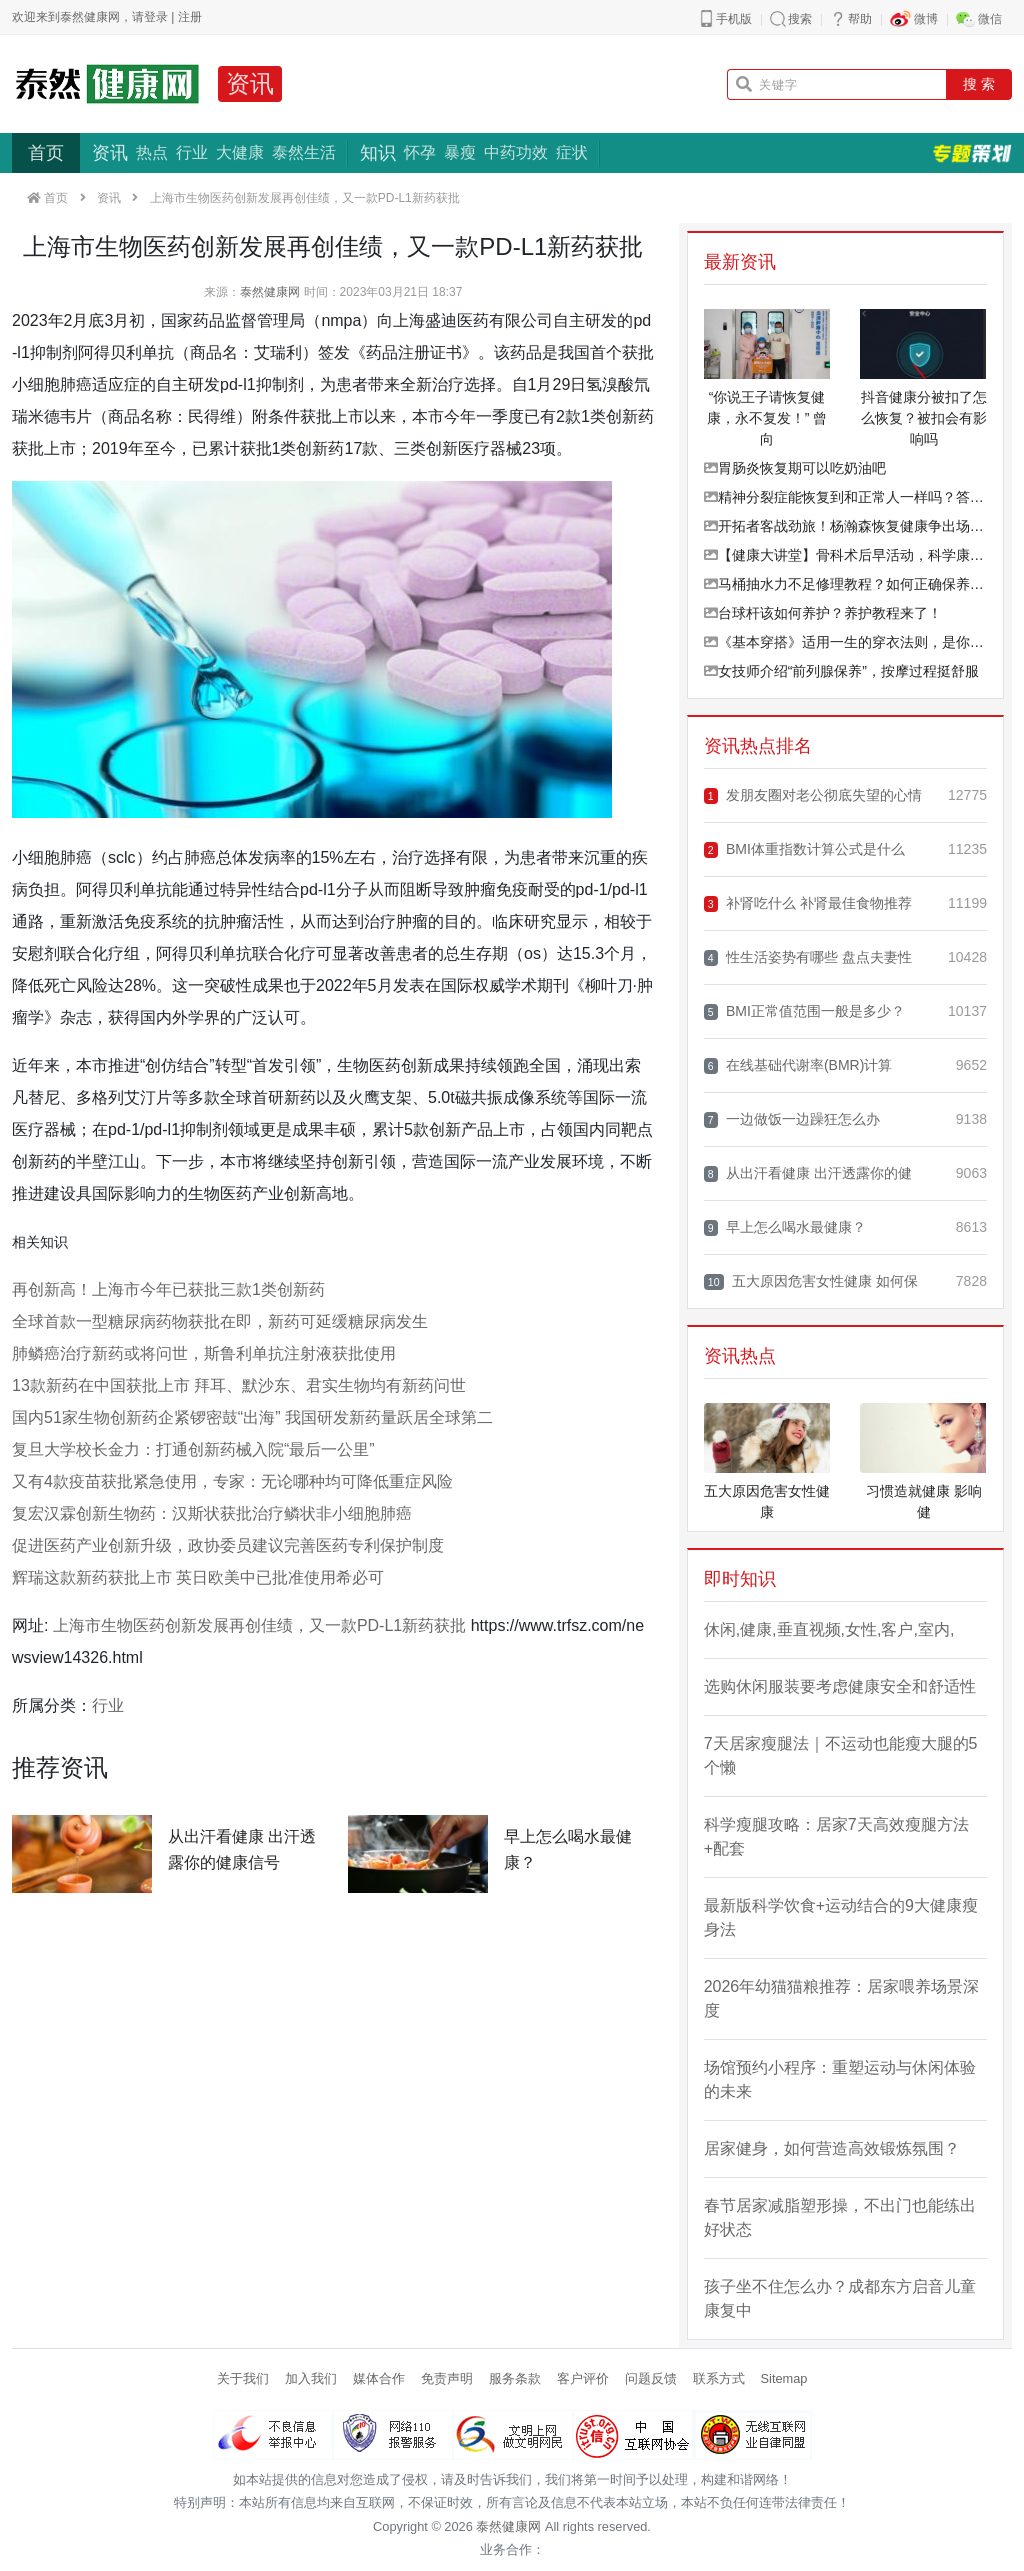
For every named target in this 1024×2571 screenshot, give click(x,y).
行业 (192, 152)
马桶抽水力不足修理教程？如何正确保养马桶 (845, 584)
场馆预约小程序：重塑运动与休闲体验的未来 (840, 2079)
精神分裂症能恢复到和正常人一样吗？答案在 (845, 497)
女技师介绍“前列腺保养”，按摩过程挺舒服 (841, 671)
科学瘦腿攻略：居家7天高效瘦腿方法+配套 (836, 1836)
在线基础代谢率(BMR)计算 (798, 1065)
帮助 (860, 19)
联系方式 (719, 2378)
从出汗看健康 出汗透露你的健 (808, 1173)
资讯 (250, 83)
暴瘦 (460, 152)
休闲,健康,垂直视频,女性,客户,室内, (829, 1629)
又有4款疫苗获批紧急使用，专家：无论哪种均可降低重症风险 (232, 1481)
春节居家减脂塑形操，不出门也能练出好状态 (840, 2217)
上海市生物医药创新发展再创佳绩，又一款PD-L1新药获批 (259, 1625)
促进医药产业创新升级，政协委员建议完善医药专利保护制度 (228, 1545)
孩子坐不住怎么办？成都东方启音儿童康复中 (840, 2298)
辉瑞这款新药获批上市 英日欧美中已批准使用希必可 (198, 1577)
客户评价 (583, 2378)
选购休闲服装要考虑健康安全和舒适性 (840, 1686)
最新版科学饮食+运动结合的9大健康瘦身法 (841, 1917)
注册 (190, 17)
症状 (572, 152)
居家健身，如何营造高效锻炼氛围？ (832, 2148)
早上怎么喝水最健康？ (785, 1227)
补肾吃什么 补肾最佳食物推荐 (808, 903)
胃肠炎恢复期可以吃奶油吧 (795, 468)
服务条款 (515, 2378)
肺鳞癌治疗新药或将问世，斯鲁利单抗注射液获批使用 (204, 1353)
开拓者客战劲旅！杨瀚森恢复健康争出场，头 (845, 526)
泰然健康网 (270, 292)
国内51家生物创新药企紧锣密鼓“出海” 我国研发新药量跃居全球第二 (252, 1417)
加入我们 (311, 2378)
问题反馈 (651, 2378)
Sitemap (784, 2378)
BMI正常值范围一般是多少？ (804, 1011)
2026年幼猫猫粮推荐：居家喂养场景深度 (842, 1998)
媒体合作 (379, 2378)
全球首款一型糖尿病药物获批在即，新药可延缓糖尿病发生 (220, 1321)
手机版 (734, 19)
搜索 (800, 19)
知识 (378, 153)
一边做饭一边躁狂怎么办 (792, 1119)
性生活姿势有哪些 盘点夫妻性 (808, 957)
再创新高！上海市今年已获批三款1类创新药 (168, 1289)
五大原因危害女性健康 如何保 (811, 1281)
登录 (156, 17)
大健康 (240, 152)
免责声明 (447, 2378)
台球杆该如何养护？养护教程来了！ (823, 613)
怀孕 (420, 152)
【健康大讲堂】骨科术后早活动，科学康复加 (845, 555)
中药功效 (516, 152)
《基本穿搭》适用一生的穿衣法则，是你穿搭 (845, 642)
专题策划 (972, 153)
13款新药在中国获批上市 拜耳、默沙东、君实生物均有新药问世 (239, 1385)
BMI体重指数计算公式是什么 (804, 849)
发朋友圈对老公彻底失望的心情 (813, 795)
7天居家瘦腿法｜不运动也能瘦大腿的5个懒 (841, 1755)
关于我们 (243, 2378)
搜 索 (979, 84)
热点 (152, 152)
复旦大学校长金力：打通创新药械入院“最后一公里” (193, 1449)
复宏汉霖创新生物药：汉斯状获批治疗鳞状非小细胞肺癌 (212, 1513)
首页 (46, 153)
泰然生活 (304, 152)
